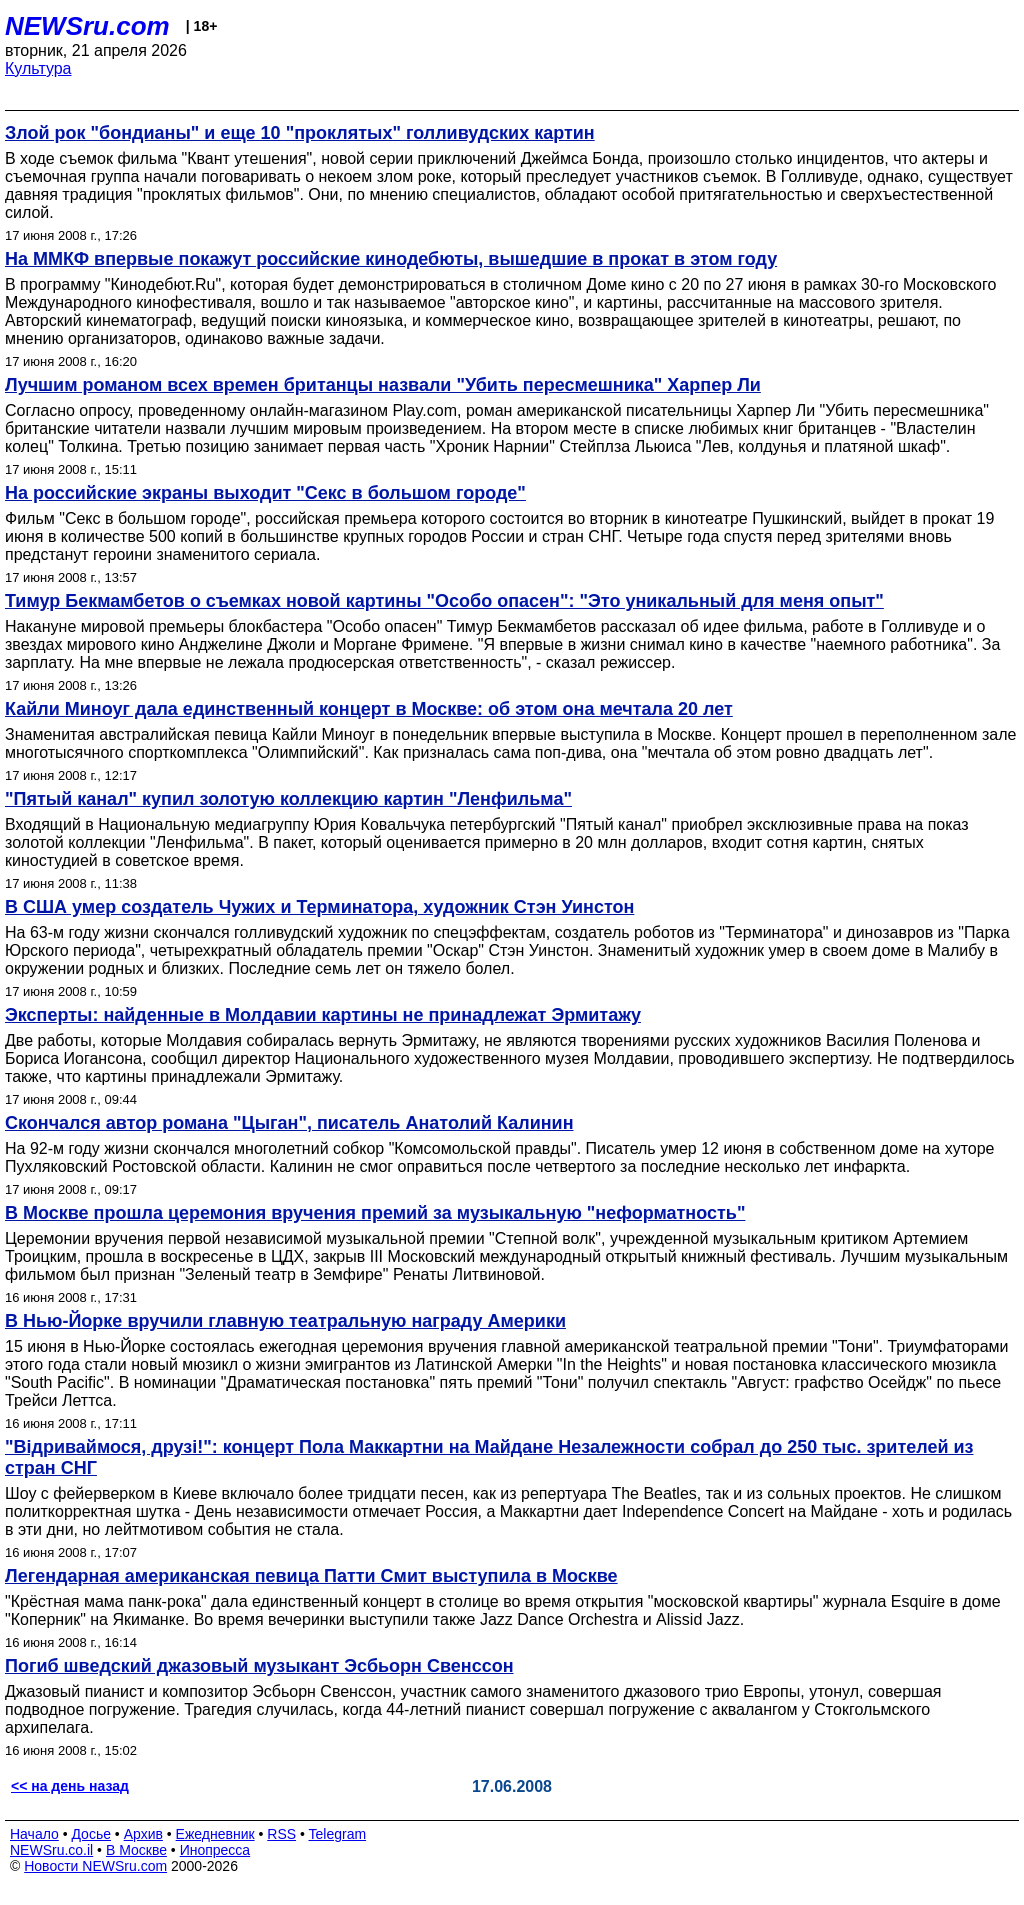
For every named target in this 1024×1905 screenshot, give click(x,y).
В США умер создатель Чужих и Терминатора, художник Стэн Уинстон (319, 907)
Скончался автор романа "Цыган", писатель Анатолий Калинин (289, 1123)
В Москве (136, 1850)
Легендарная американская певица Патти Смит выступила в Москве (311, 1576)
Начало (34, 1834)
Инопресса (215, 1850)
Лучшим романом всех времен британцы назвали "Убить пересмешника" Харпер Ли (383, 385)
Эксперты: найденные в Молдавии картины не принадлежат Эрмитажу (323, 1015)
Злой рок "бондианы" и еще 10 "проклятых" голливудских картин (300, 133)
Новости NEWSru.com (95, 1866)
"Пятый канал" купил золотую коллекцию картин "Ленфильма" (288, 799)
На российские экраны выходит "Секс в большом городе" (265, 493)
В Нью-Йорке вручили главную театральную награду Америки (285, 1321)
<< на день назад (70, 1786)
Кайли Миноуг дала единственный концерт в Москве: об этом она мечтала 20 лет (369, 709)
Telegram (338, 1834)
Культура (38, 68)
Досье (91, 1834)
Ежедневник (215, 1834)
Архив (143, 1834)
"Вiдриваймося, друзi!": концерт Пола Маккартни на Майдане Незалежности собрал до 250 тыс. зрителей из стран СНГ (489, 1457)
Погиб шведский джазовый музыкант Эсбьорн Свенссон (259, 1666)
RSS (281, 1834)
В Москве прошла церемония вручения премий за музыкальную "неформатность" (375, 1213)
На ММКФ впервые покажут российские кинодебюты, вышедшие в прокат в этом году (391, 259)
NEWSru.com (87, 26)
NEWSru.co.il (51, 1850)
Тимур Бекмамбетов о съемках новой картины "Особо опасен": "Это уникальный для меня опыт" (444, 601)
